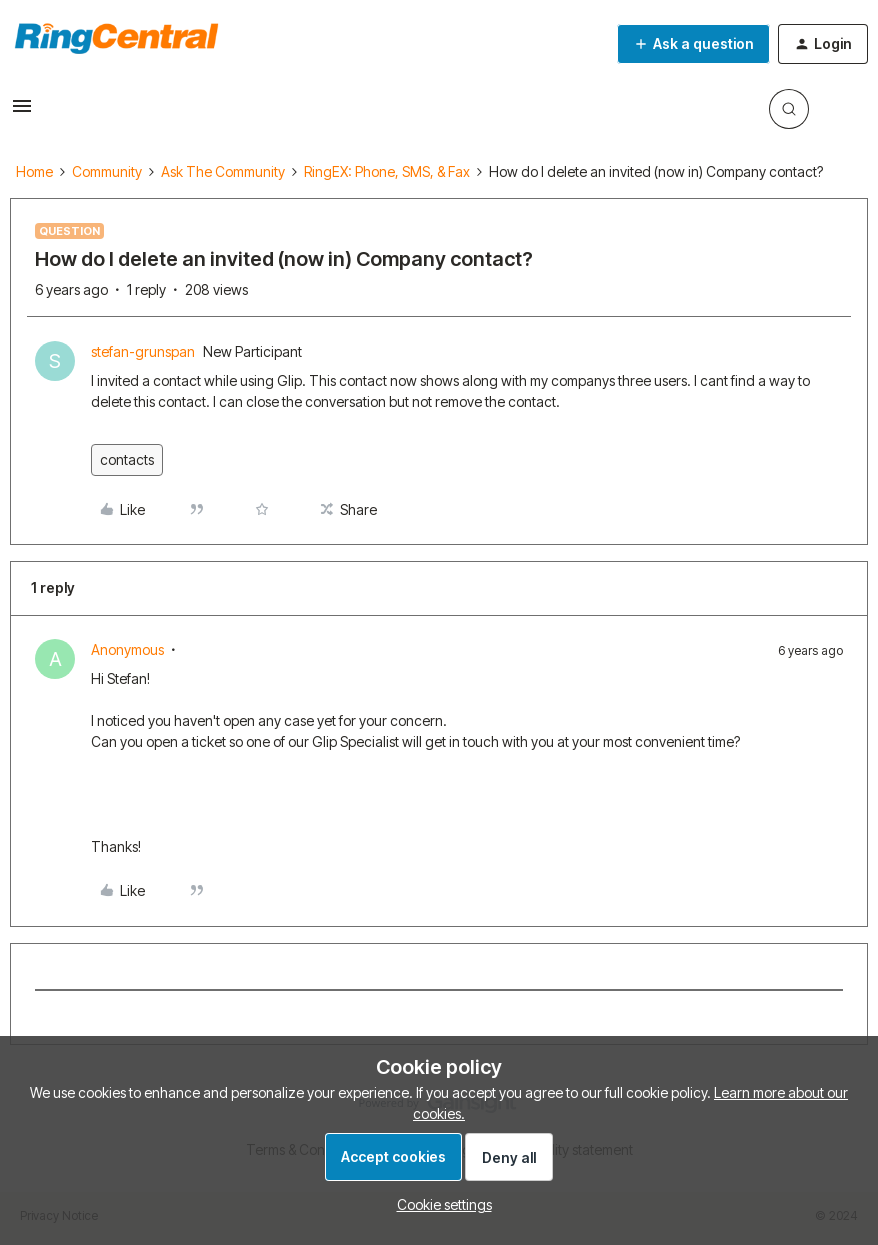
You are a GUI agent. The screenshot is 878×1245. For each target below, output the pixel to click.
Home (34, 171)
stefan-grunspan (143, 351)
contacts (127, 459)
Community (107, 171)
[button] (22, 112)
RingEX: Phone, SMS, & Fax (387, 171)
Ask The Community (223, 171)
